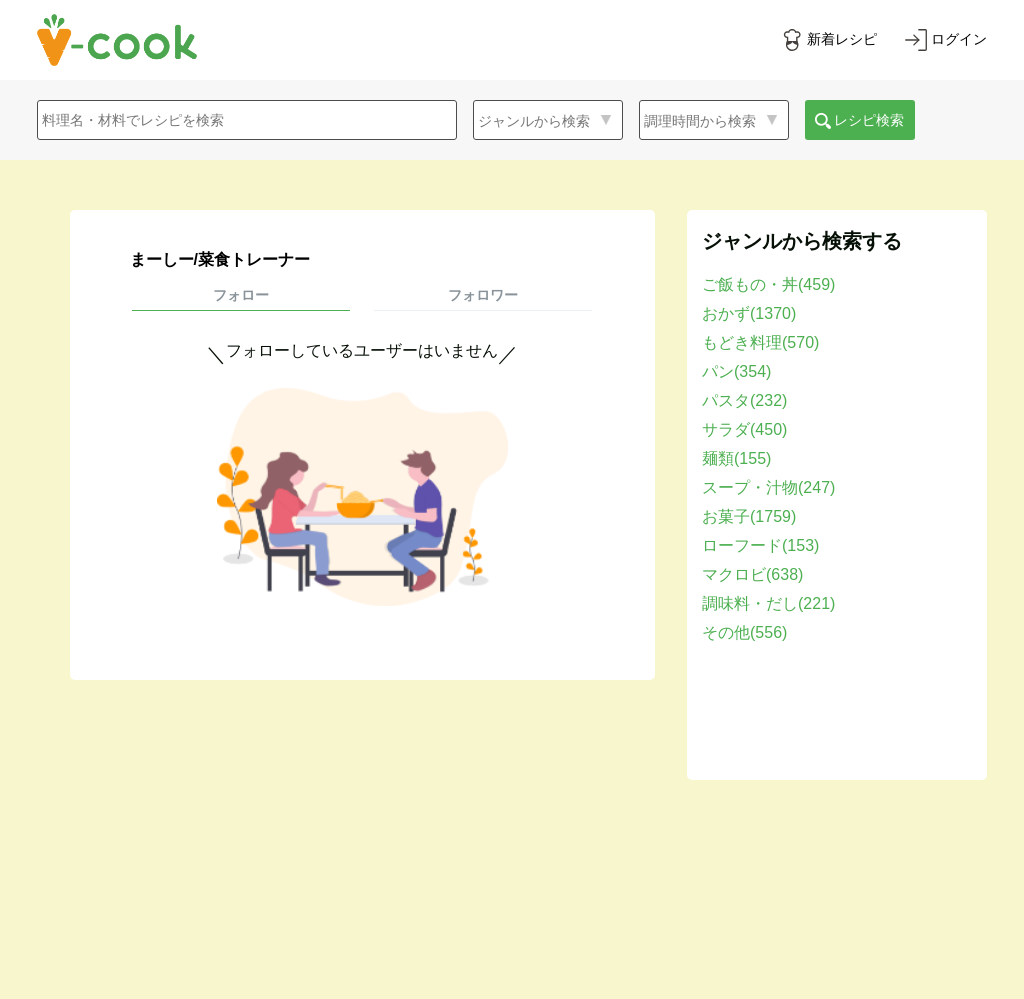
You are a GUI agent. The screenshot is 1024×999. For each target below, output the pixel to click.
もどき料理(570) (760, 342)
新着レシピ (842, 39)
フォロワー (483, 295)
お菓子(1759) (749, 516)
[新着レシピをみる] (829, 40)
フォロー (241, 295)
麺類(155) (736, 458)
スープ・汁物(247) (768, 487)
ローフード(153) (760, 545)
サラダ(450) (744, 429)
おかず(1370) (749, 313)
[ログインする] (946, 40)
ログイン (959, 39)
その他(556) (744, 632)
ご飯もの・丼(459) (768, 284)
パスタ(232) (744, 400)
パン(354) (736, 371)
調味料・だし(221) (768, 603)
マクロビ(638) (752, 574)
